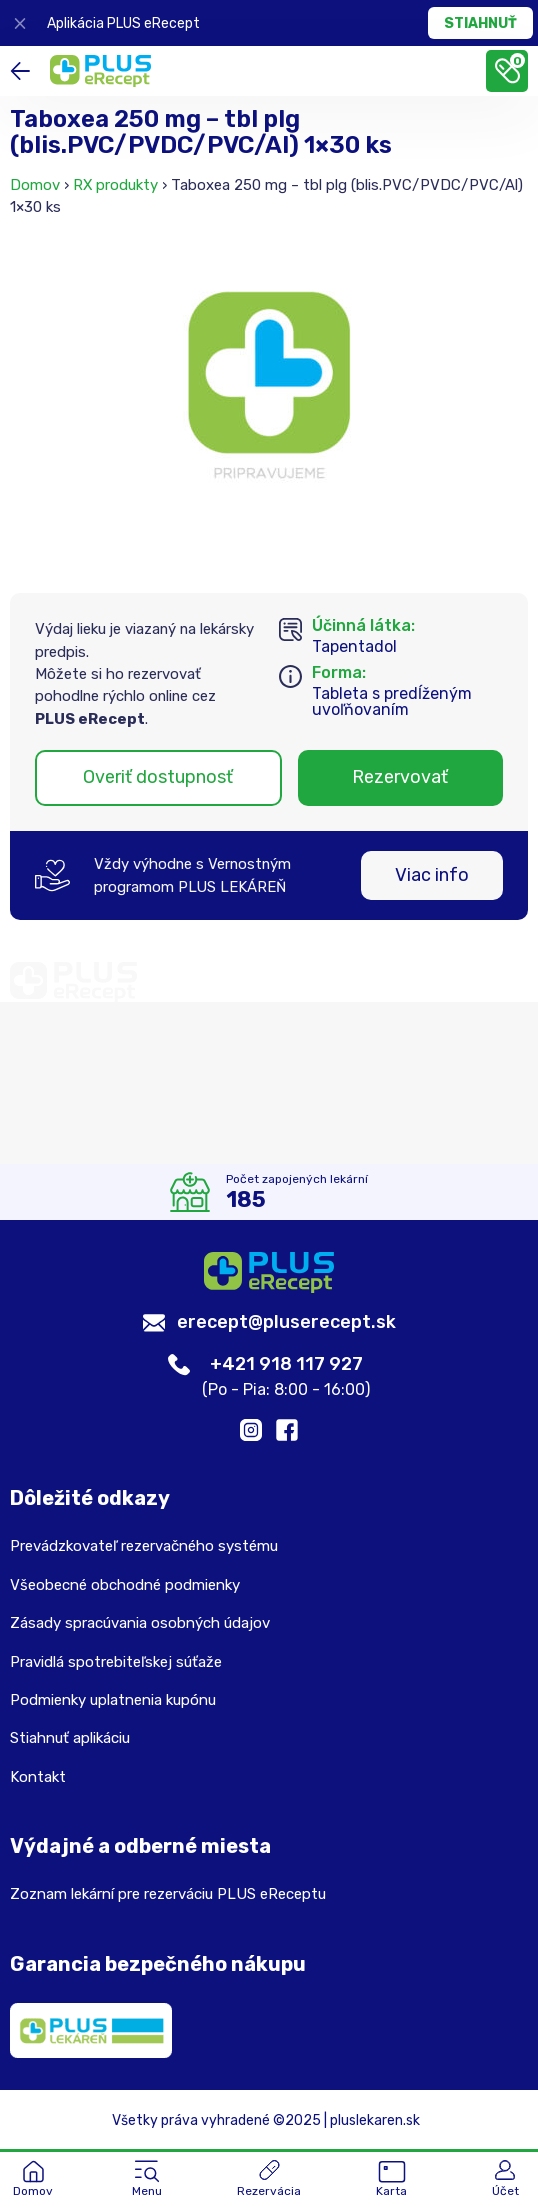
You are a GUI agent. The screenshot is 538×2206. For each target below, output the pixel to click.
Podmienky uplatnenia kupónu (113, 1700)
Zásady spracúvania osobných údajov (140, 1623)
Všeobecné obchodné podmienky (125, 1585)
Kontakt (38, 1777)
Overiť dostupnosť (158, 777)
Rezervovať (400, 777)
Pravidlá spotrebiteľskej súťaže (116, 1662)
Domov (35, 185)
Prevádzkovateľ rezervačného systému (144, 1546)
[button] (147, 2180)
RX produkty (115, 185)
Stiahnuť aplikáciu (70, 1738)
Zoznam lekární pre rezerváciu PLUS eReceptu (168, 1894)
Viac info (432, 875)
